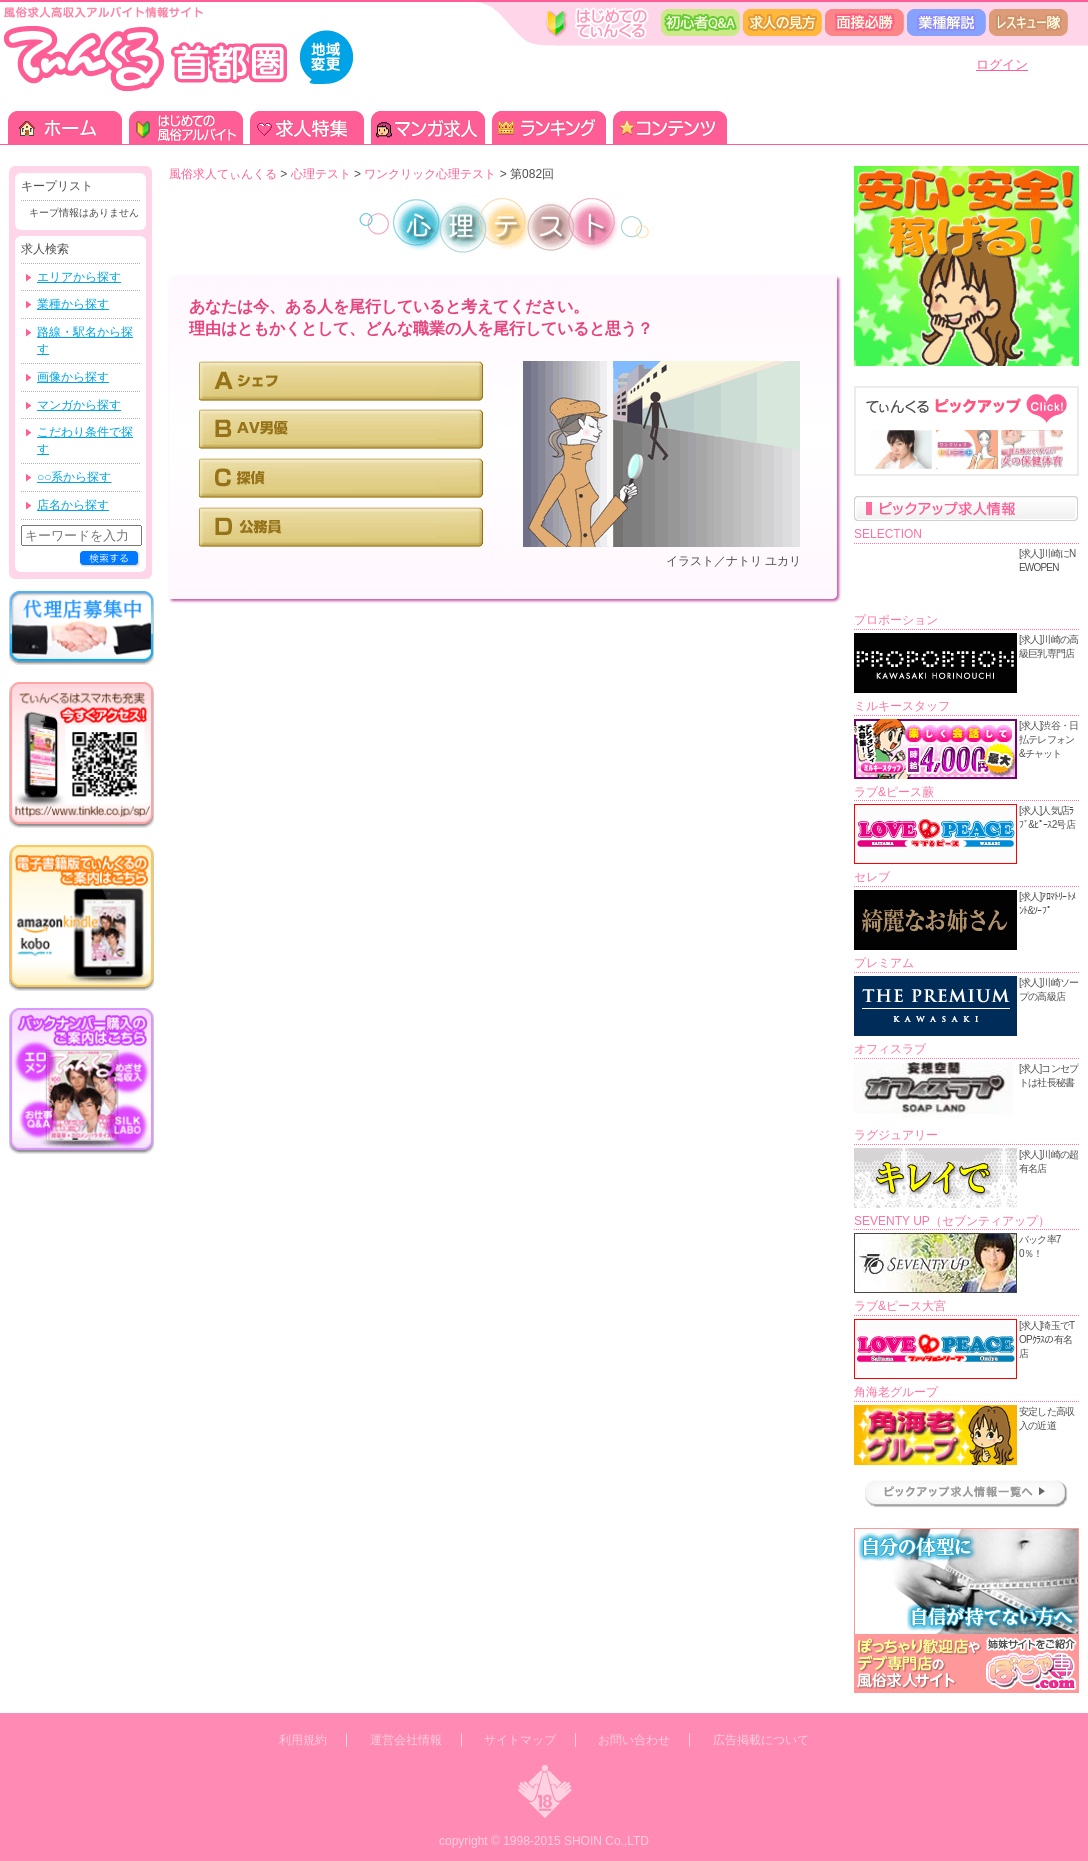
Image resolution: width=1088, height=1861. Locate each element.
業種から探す (73, 304)
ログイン (1002, 64)
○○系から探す (74, 477)
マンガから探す (79, 405)
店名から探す (73, 505)
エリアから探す (79, 277)
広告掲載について (761, 1740)
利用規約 (303, 1740)
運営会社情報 (406, 1740)
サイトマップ (520, 1740)
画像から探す (73, 377)
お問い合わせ (634, 1740)
